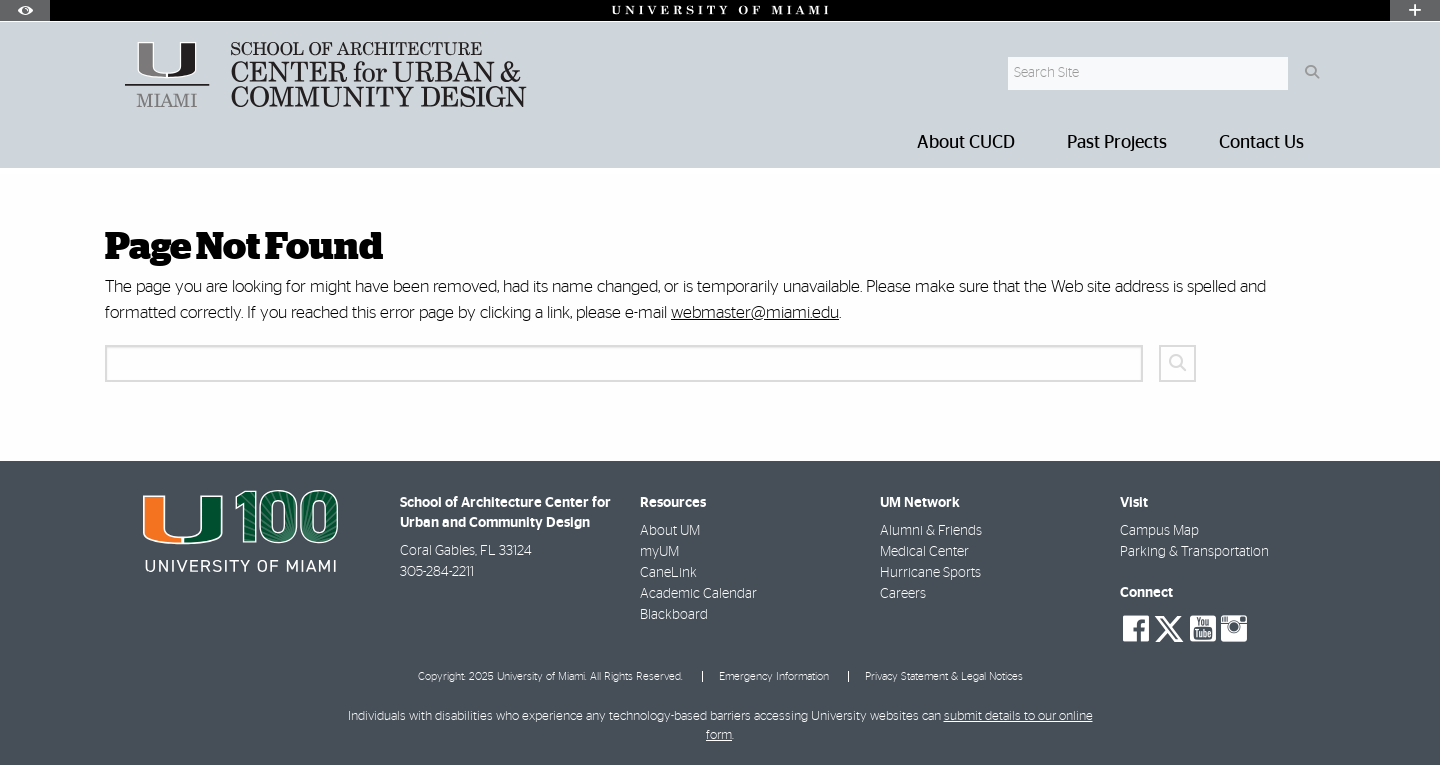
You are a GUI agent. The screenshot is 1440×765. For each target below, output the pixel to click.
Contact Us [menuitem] (1261, 143)
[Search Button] (1311, 73)
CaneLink (668, 573)
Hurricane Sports (930, 573)
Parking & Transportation (1194, 552)
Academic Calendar (698, 594)
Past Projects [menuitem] (1117, 143)
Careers (903, 594)
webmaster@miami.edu (755, 312)
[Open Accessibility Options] (25, 10)
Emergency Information (774, 676)
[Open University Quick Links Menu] (1415, 10)
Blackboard (674, 615)
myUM (659, 552)
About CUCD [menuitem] (966, 143)
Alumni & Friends (931, 531)
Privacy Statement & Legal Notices (944, 676)
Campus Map (1159, 531)
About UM (670, 531)
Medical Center (924, 552)
